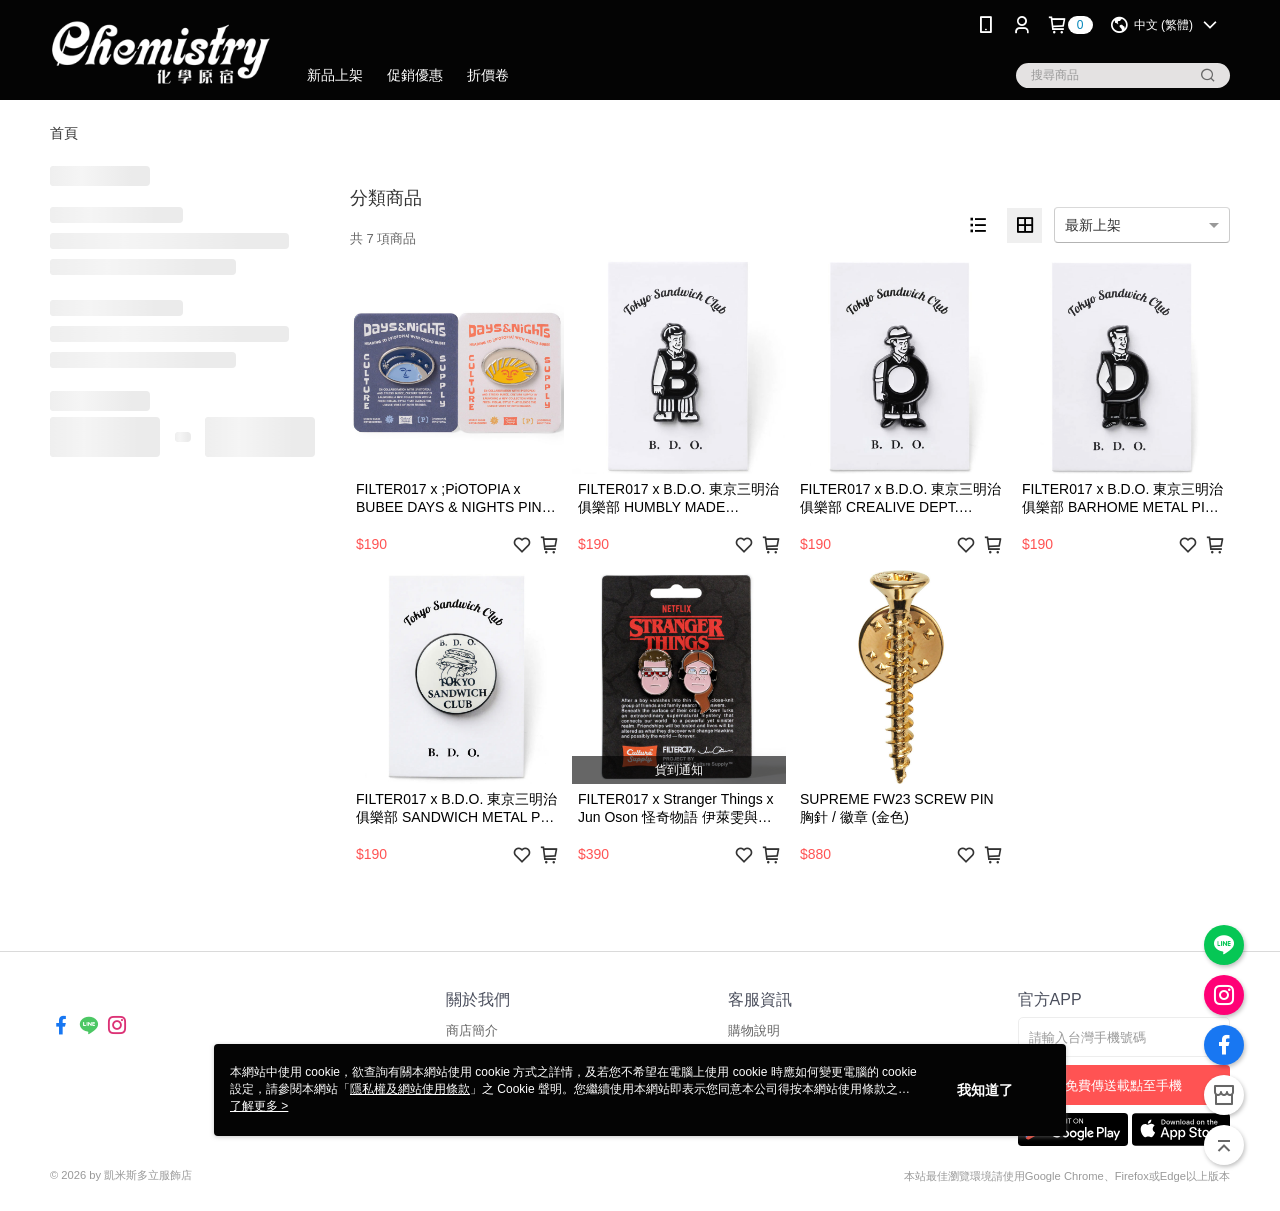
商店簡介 (472, 1030)
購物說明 (754, 1030)
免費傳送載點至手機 (1123, 1085)
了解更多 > (259, 1106)
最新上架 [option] (1093, 225)
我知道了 (985, 1090)
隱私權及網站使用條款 (410, 1089)
